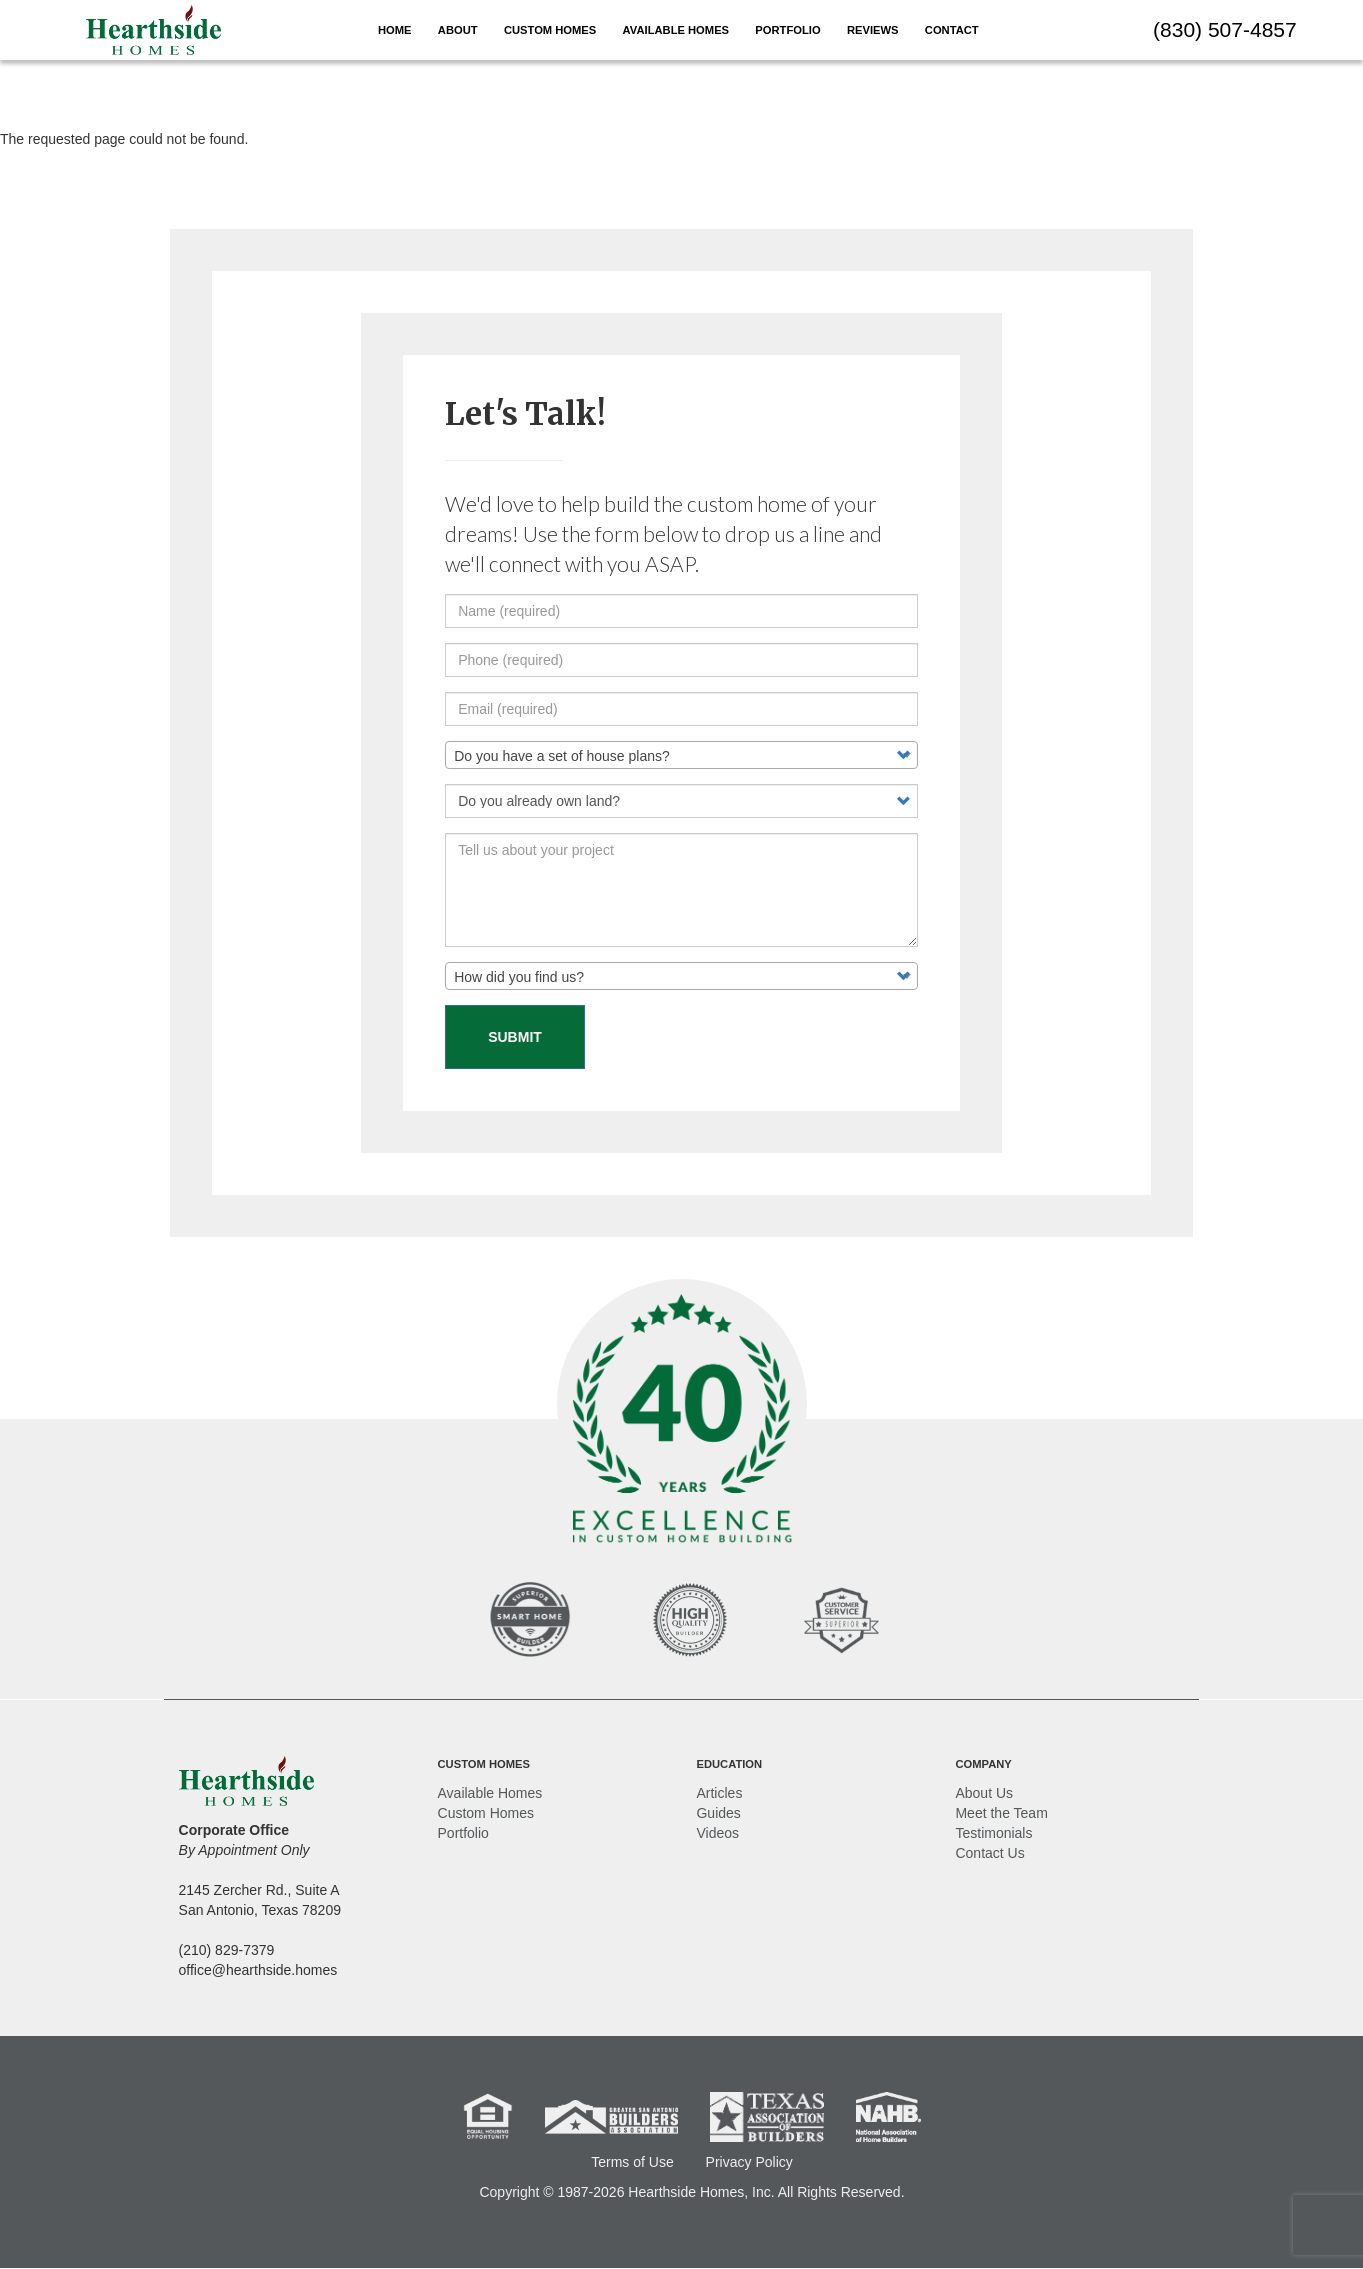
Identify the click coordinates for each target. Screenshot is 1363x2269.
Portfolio (787, 30)
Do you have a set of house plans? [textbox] (562, 756)
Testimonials (993, 1833)
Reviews (873, 30)
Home (395, 30)
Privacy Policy (749, 2162)
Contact (952, 30)
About (458, 30)
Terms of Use (632, 2162)
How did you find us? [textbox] (519, 977)
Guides (718, 1813)
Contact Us (989, 1853)
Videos (717, 1833)
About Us (984, 1793)
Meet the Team (1001, 1813)
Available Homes (676, 30)
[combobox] (681, 755)
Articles (719, 1793)
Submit (515, 1037)
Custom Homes (550, 30)
